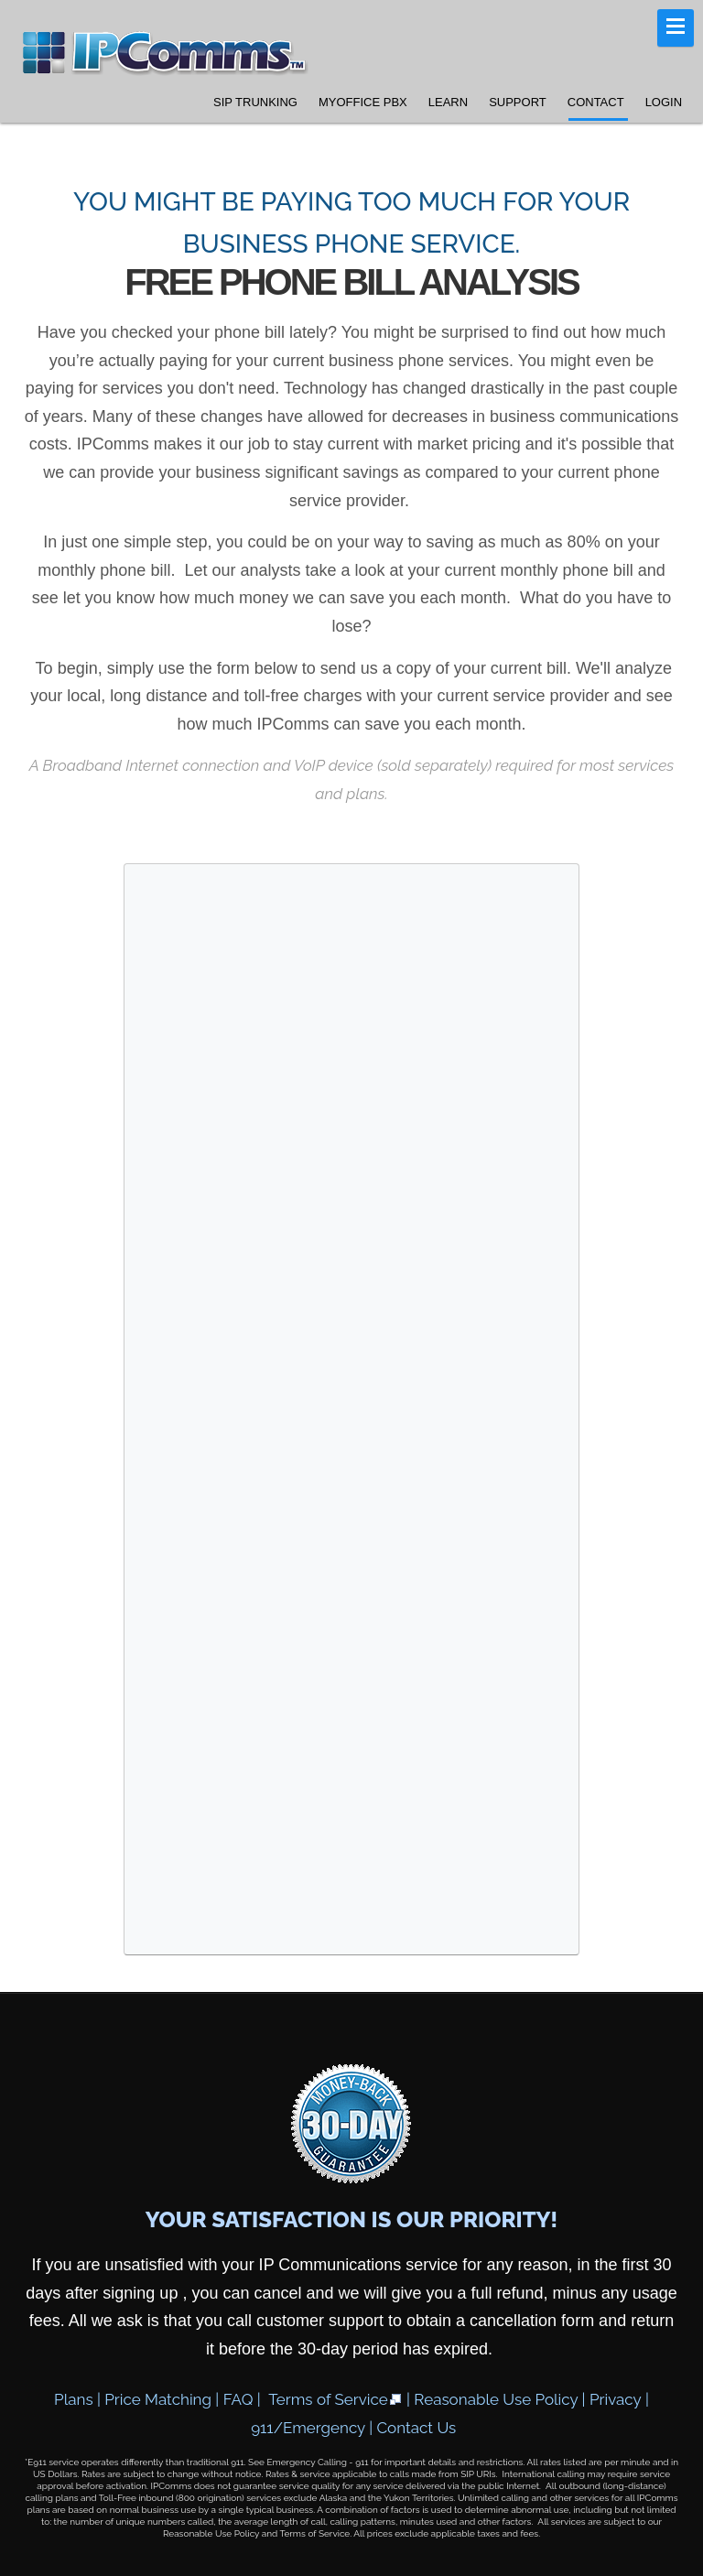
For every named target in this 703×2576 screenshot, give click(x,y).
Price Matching (157, 2399)
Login (663, 102)
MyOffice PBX (363, 102)
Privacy (615, 2399)
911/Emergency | (313, 2428)
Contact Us (416, 2428)
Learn (448, 102)
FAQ (238, 2399)
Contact (596, 102)
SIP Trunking (255, 102)
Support (517, 102)
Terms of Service (335, 2399)
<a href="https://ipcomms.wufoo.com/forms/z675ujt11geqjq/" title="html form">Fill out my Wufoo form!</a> (352, 1405)
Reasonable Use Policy (496, 2399)
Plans (73, 2399)
